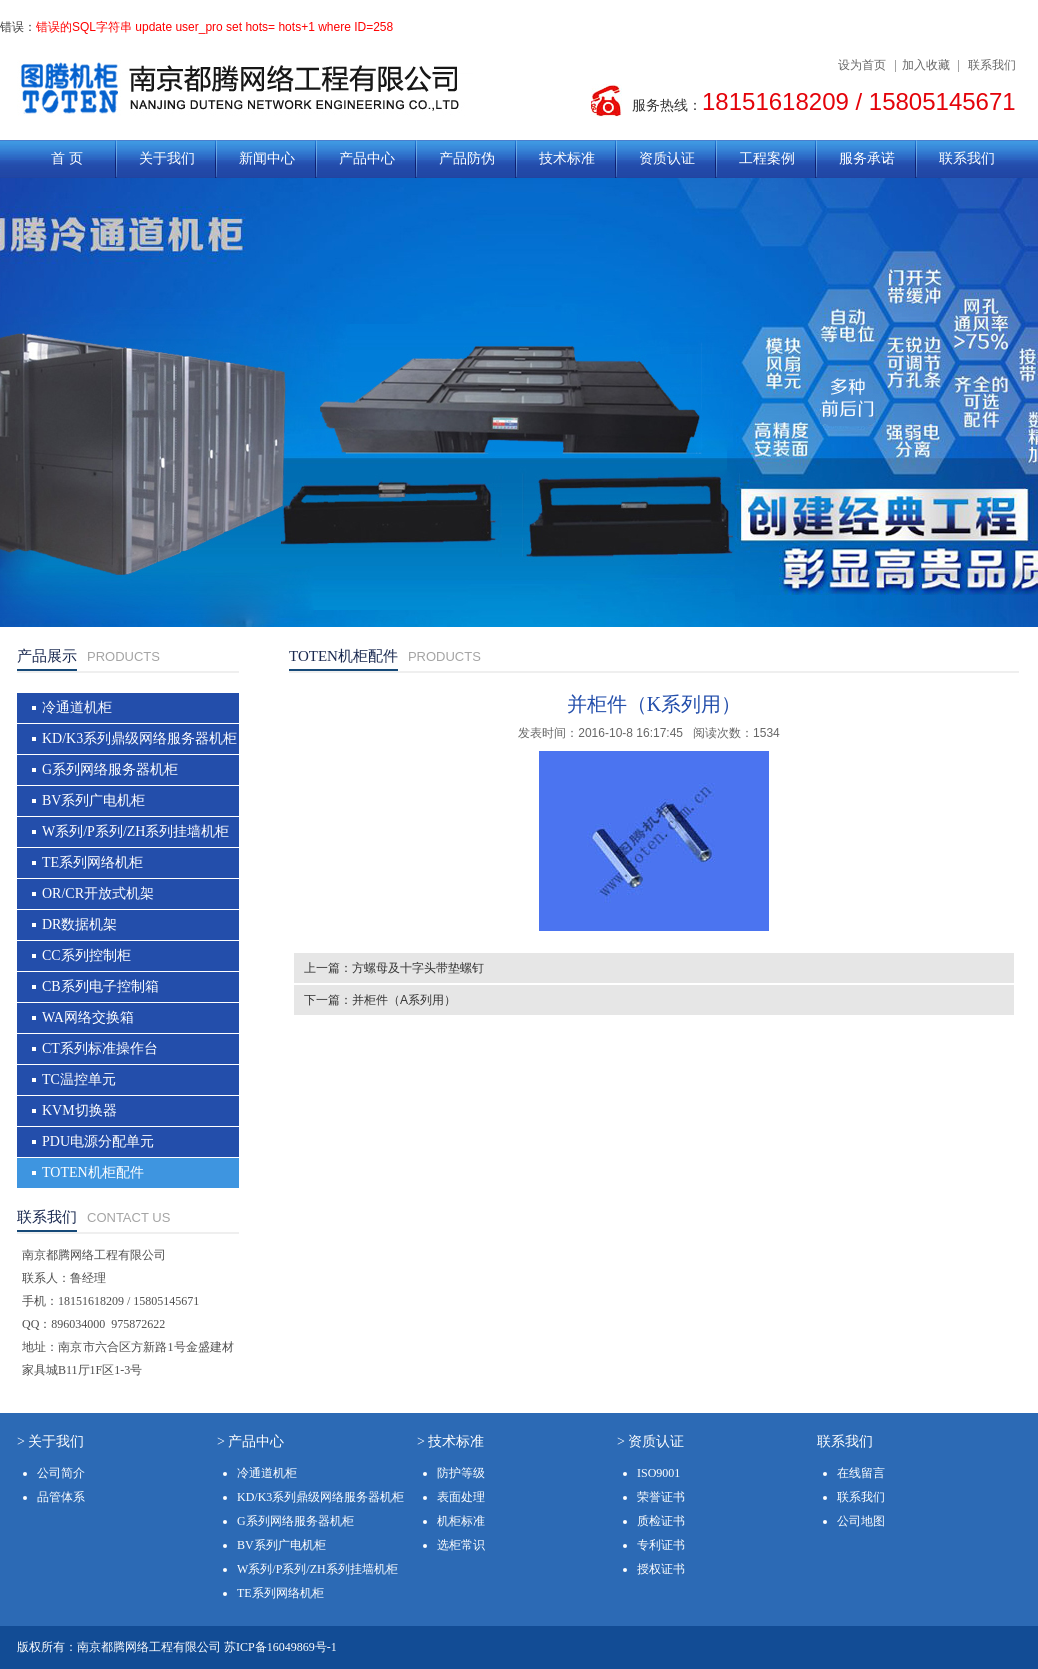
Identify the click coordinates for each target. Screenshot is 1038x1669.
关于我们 (167, 158)
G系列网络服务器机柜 (110, 769)
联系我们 (992, 65)
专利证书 (661, 1545)
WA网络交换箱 (88, 1017)
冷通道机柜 (77, 707)
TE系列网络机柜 (92, 862)
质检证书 (661, 1521)
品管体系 (61, 1497)
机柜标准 (461, 1521)
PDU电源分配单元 (98, 1141)
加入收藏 (926, 65)
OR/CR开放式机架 (98, 893)
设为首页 (862, 65)
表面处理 (461, 1497)
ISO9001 (658, 1473)
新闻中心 (267, 158)
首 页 (67, 158)
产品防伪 (467, 158)
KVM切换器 (79, 1110)
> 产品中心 (250, 1441)
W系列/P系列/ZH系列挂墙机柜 (135, 831)
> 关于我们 (50, 1441)
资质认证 (667, 158)
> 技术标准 (450, 1441)
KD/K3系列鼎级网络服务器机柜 (139, 738)
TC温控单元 (79, 1079)
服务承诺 (867, 158)
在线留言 (861, 1473)
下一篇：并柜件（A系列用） (380, 1000)
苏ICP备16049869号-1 (280, 1647)
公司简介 (61, 1473)
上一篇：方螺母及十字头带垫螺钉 (394, 968)
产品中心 (367, 158)
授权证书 (661, 1569)
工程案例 (767, 158)
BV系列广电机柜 (93, 800)
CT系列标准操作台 (100, 1048)
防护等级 (461, 1473)
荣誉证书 (661, 1497)
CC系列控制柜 (86, 955)
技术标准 (567, 158)
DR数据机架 (79, 924)
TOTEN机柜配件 (93, 1172)
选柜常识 (461, 1545)
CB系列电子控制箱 (100, 986)
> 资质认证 (650, 1441)
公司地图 (861, 1521)
